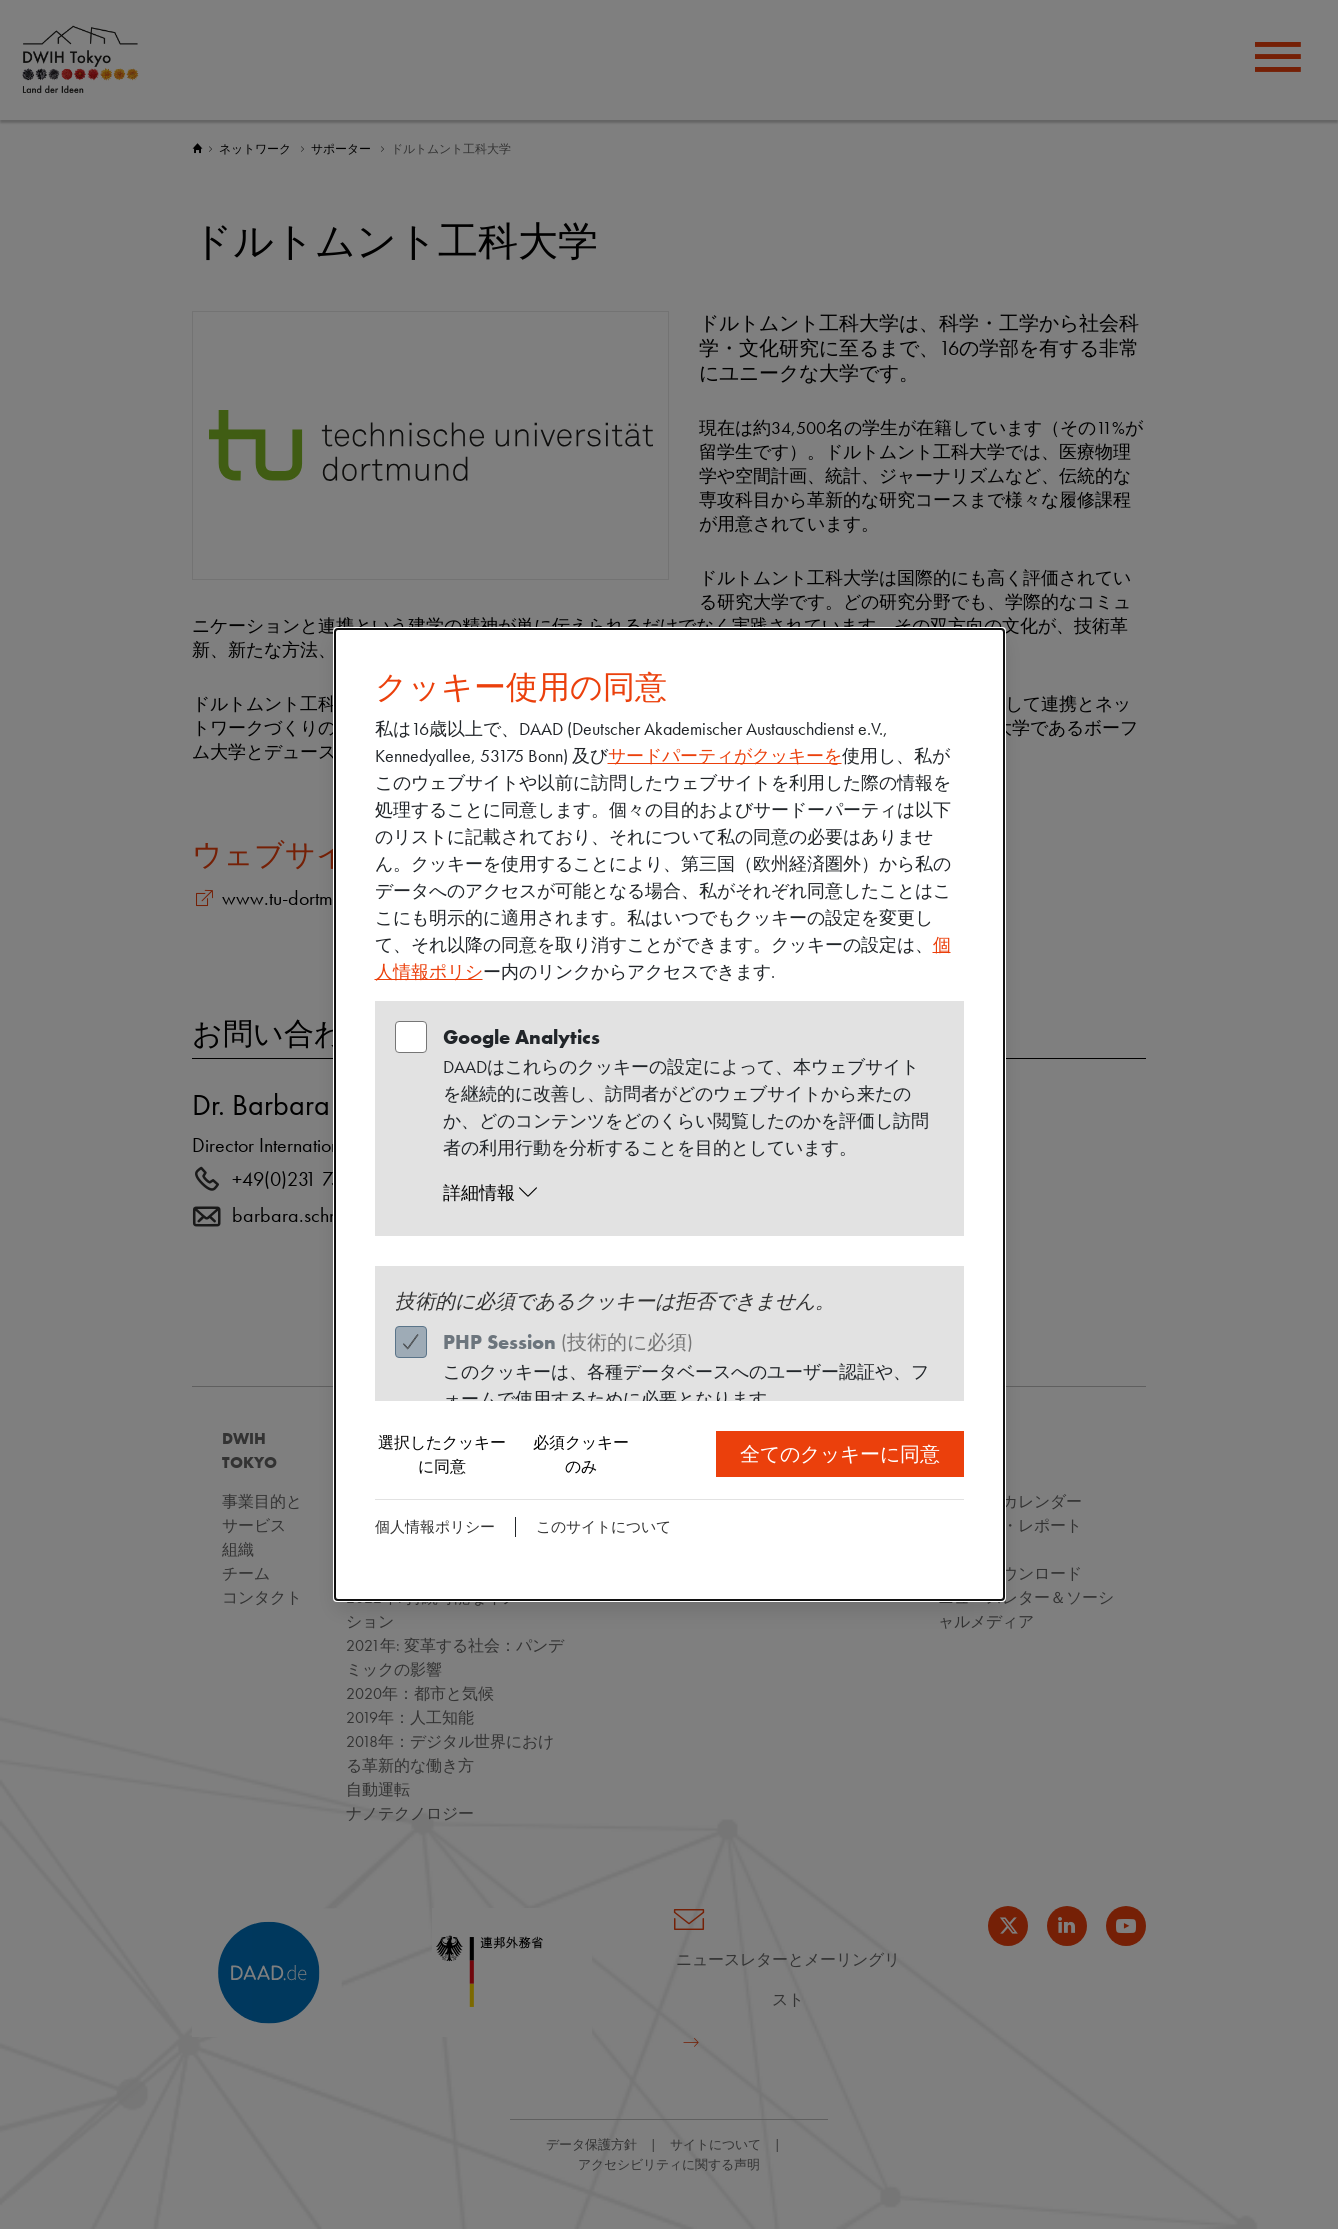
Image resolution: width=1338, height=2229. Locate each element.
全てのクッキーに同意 (840, 1454)
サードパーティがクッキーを (725, 755)
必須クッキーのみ (581, 1454)
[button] (688, 1193)
